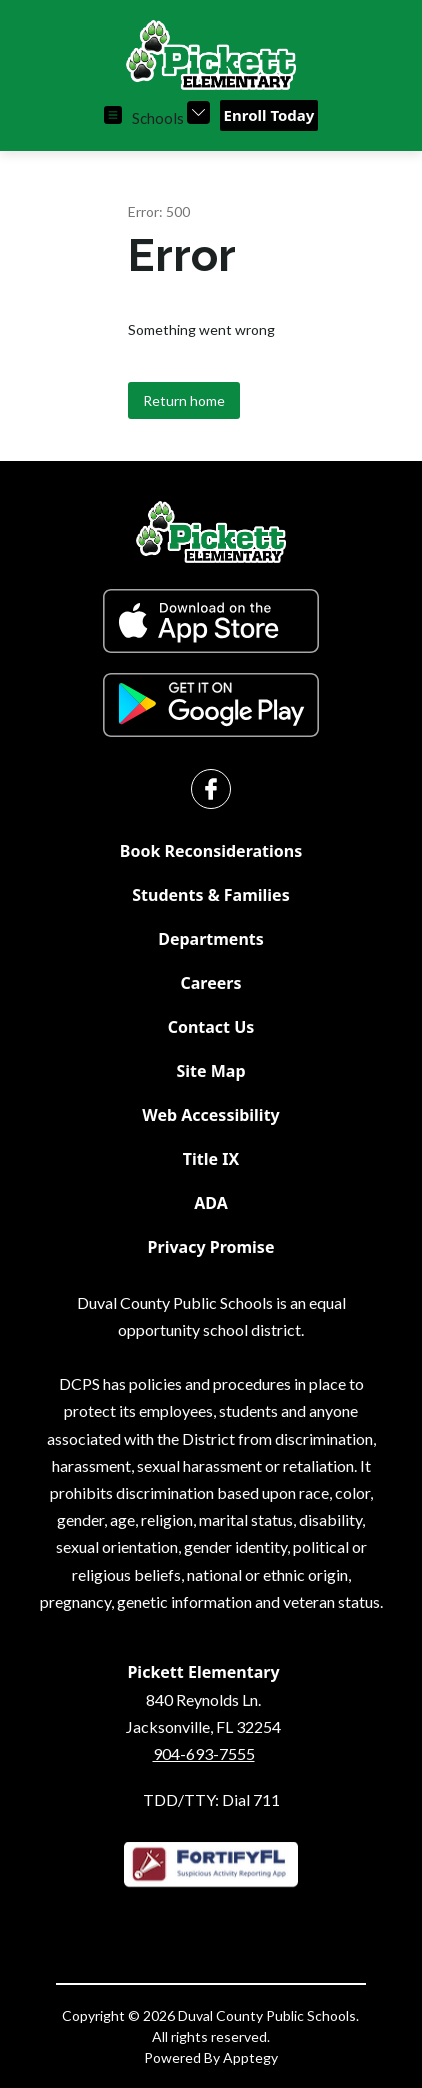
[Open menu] (113, 115)
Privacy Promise (211, 1247)
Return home (184, 400)
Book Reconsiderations (211, 851)
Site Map (210, 1071)
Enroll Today (269, 115)
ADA (211, 1203)
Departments (211, 939)
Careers (211, 983)
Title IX (211, 1159)
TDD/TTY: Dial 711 (211, 1799)
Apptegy (250, 2057)
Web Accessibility (211, 1115)
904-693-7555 (204, 1753)
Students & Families (210, 895)
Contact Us (211, 1027)
